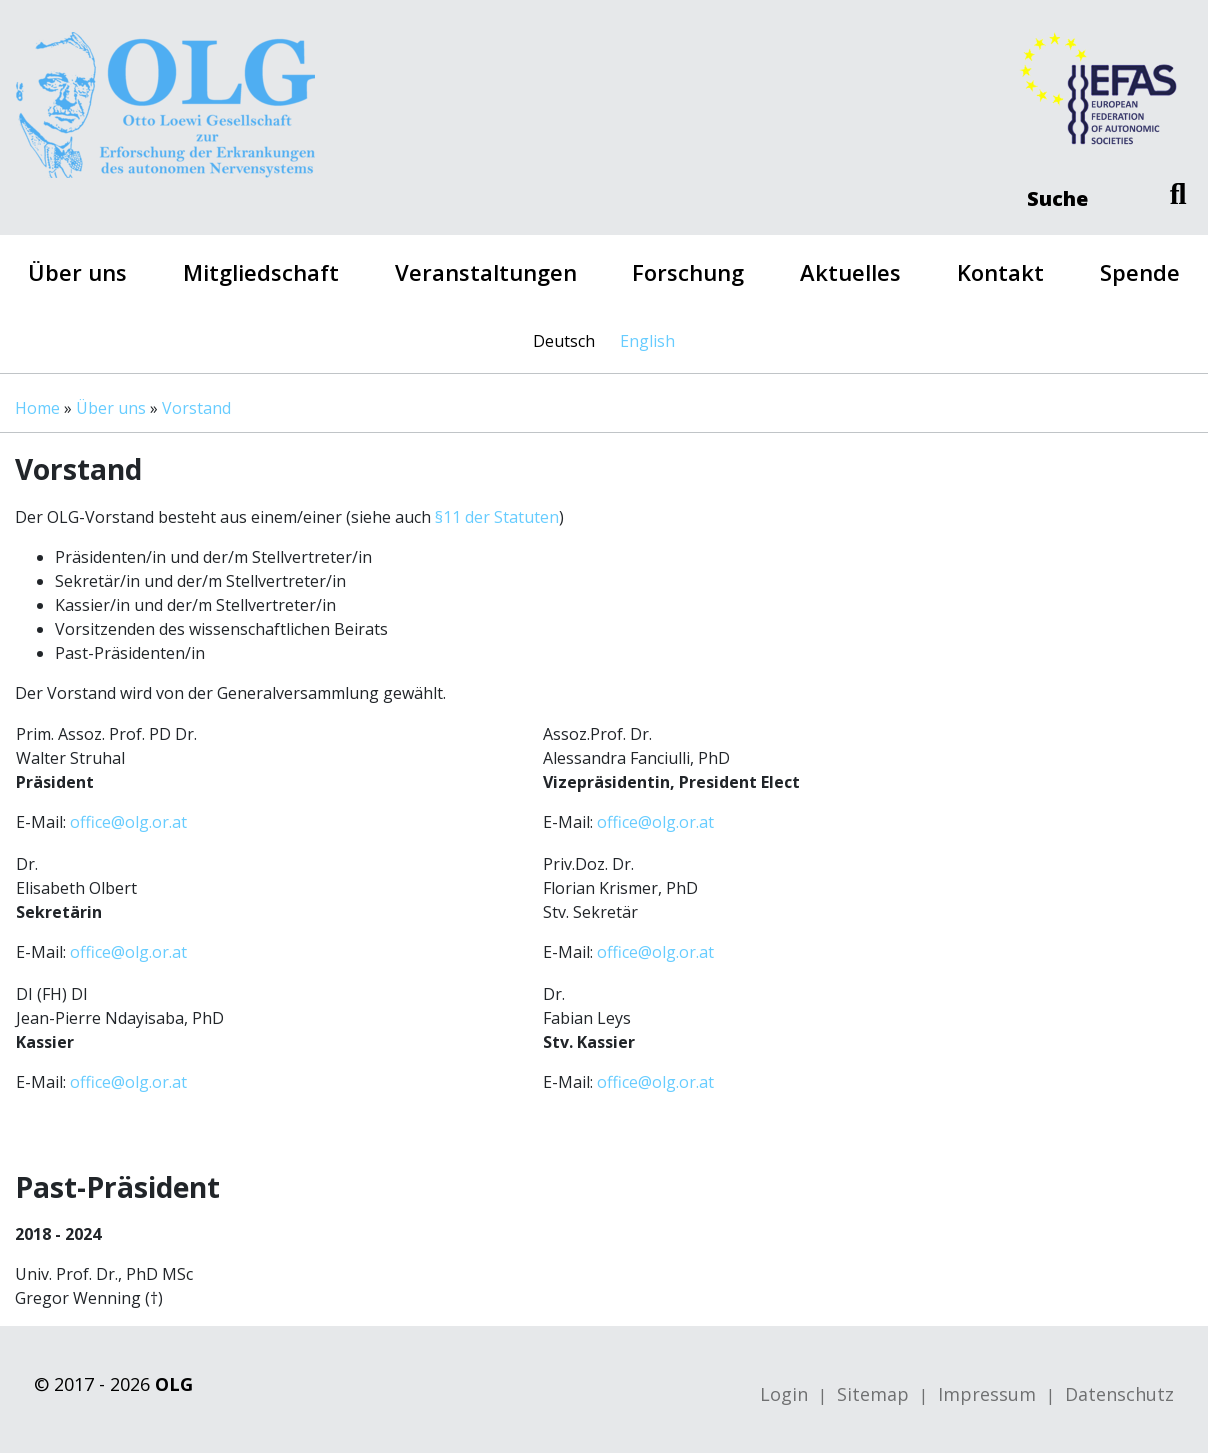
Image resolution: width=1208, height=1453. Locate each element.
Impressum (987, 1394)
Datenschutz (1119, 1394)
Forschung (688, 272)
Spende (1140, 272)
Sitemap (873, 1394)
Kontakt (1000, 272)
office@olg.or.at (128, 822)
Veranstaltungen (486, 272)
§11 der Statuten (497, 517)
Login (784, 1394)
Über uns (77, 272)
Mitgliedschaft (261, 272)
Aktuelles (850, 272)
